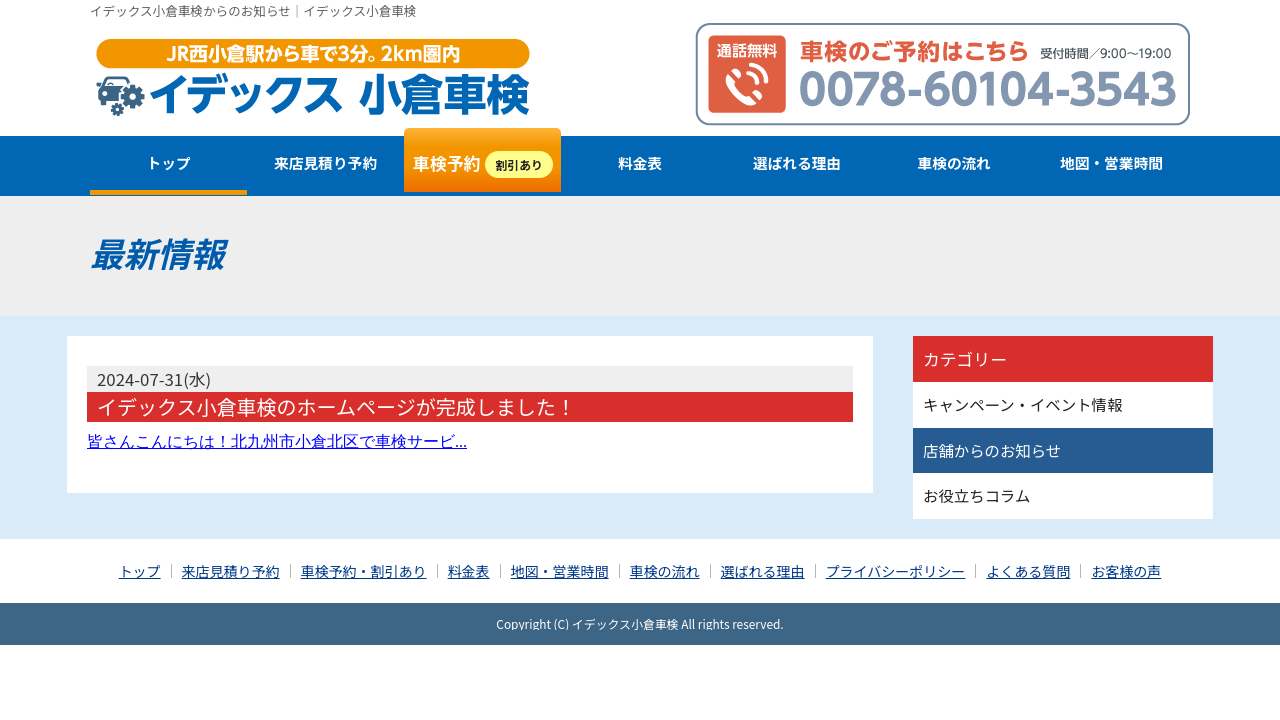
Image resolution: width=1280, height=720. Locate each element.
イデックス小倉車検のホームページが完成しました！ (336, 406)
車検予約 (483, 164)
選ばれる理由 (797, 162)
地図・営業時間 (1111, 162)
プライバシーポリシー (896, 571)
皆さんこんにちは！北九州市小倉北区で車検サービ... (277, 441)
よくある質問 (1028, 571)
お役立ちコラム (976, 495)
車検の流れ (954, 162)
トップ (169, 162)
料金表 (640, 162)
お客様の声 (1126, 571)
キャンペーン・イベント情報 (1022, 404)
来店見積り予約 (325, 162)
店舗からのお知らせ (992, 450)
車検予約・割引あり (364, 571)
